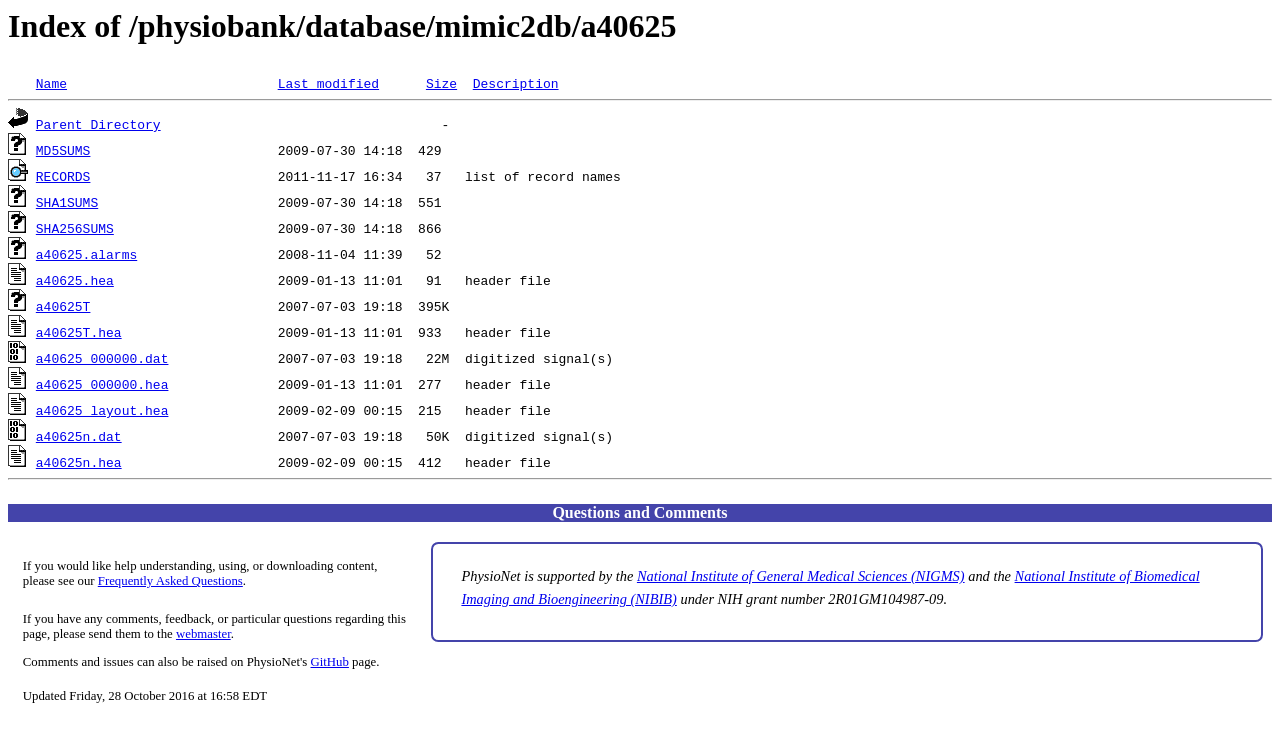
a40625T (63, 306)
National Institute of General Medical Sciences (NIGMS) (801, 576)
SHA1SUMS (67, 202)
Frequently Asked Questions (170, 581)
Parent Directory (98, 124)
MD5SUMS (63, 150)
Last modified (328, 83)
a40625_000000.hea (102, 384)
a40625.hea (75, 280)
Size (441, 83)
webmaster (203, 634)
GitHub (330, 662)
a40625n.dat (79, 436)
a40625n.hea (79, 462)
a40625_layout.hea (102, 410)
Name (51, 83)
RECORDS (63, 176)
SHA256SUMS (75, 228)
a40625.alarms (86, 254)
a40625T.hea (79, 332)
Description (516, 83)
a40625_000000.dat (102, 358)
